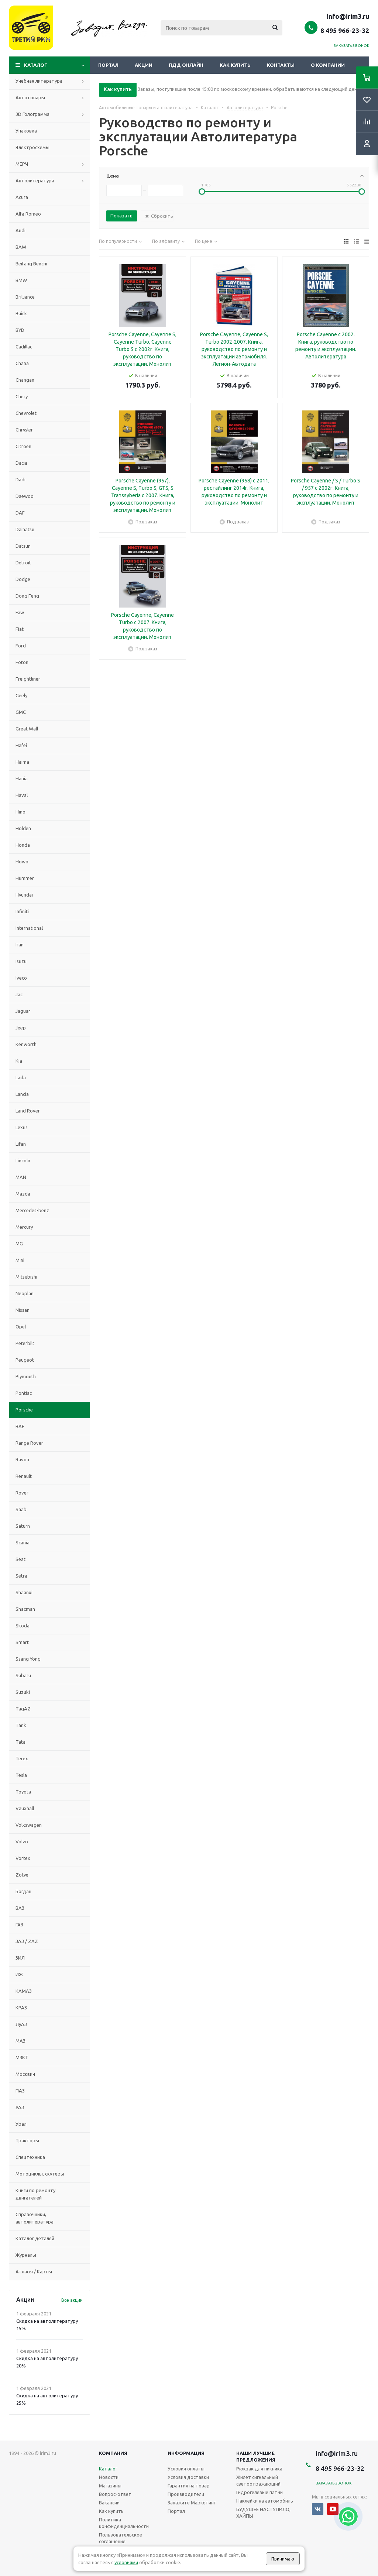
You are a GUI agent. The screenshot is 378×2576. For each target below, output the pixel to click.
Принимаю (282, 2558)
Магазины (110, 2485)
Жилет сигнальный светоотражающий (258, 2480)
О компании (328, 65)
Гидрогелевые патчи (259, 2492)
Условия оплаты (186, 2468)
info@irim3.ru (348, 16)
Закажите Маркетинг (192, 2502)
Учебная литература (39, 80)
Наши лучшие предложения (255, 2456)
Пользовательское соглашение (120, 2538)
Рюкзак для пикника (259, 2468)
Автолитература (35, 180)
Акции (143, 65)
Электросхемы (32, 147)
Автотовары (30, 97)
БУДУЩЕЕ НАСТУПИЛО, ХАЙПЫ (263, 2512)
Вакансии (109, 2502)
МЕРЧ (22, 163)
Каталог (35, 65)
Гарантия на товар (189, 2485)
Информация (186, 2453)
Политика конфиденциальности (124, 2523)
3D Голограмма (32, 114)
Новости (108, 2477)
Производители (186, 2494)
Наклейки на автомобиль (264, 2500)
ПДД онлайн (186, 65)
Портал (108, 65)
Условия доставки (188, 2477)
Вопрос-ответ (115, 2494)
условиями (126, 2562)
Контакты (281, 65)
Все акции (72, 2300)
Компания (113, 2453)
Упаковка (26, 130)
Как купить (235, 65)
